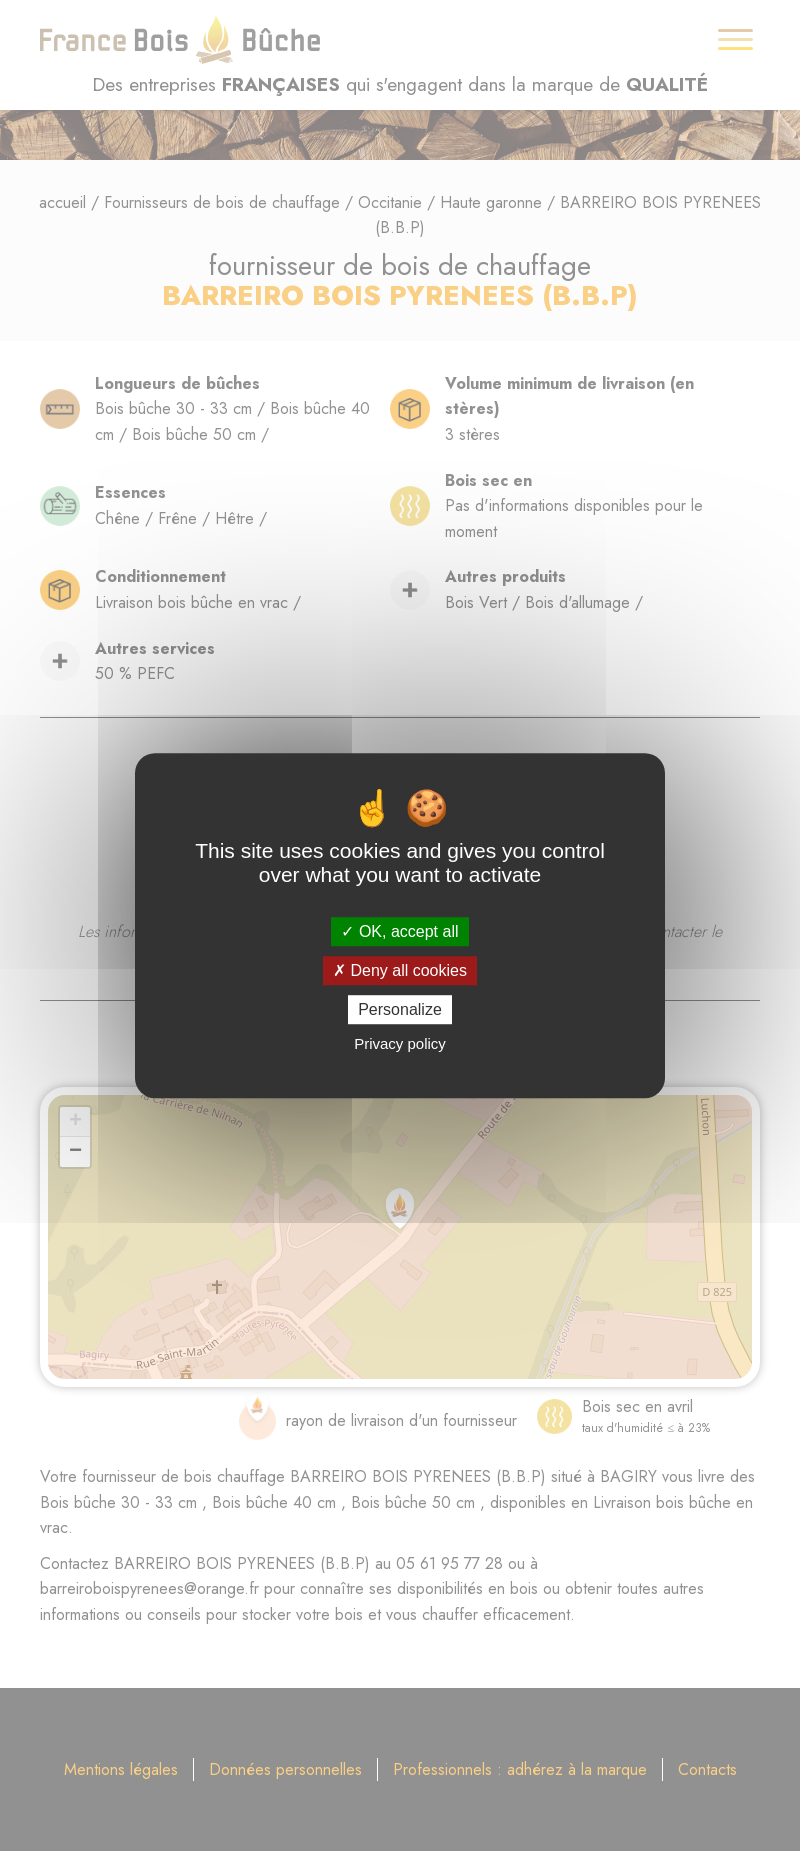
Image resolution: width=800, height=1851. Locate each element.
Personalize (400, 1009)
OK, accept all (399, 931)
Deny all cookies (400, 970)
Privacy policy (400, 1043)
